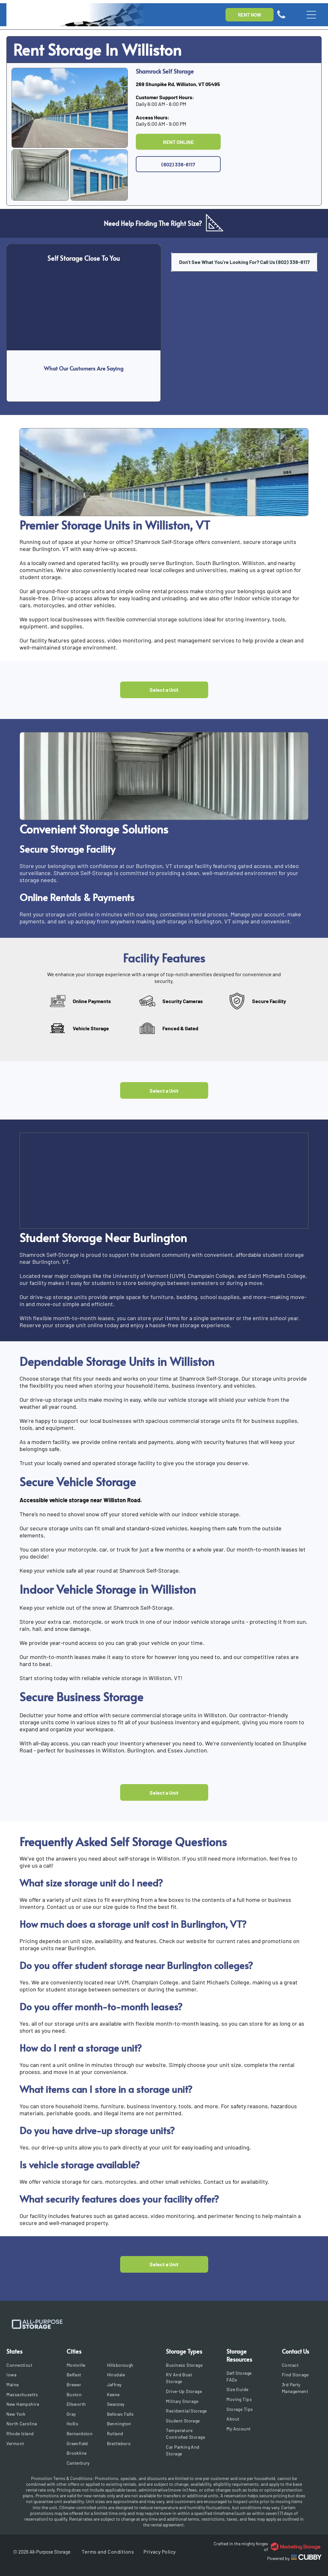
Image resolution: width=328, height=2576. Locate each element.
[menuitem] (28, 2365)
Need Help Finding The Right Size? (153, 223)
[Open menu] (311, 15)
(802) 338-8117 (293, 262)
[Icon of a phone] (281, 17)
